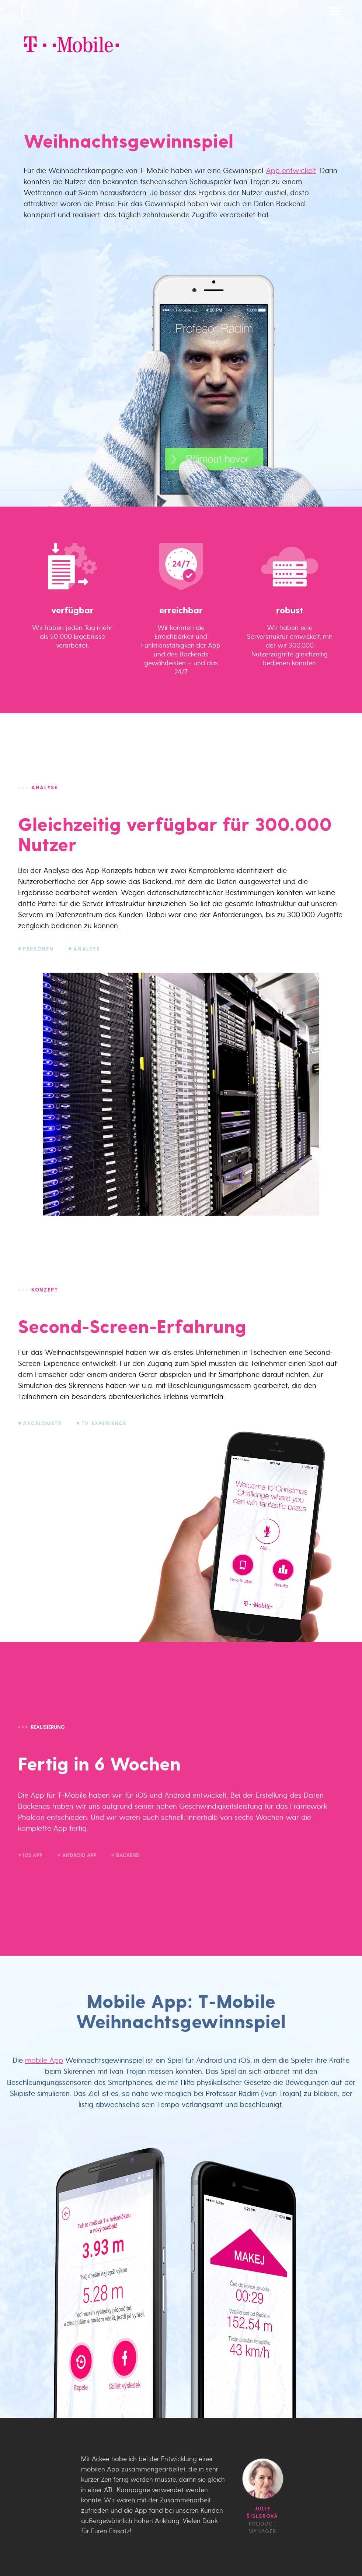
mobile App (44, 2060)
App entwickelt (291, 170)
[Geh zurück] (28, 12)
